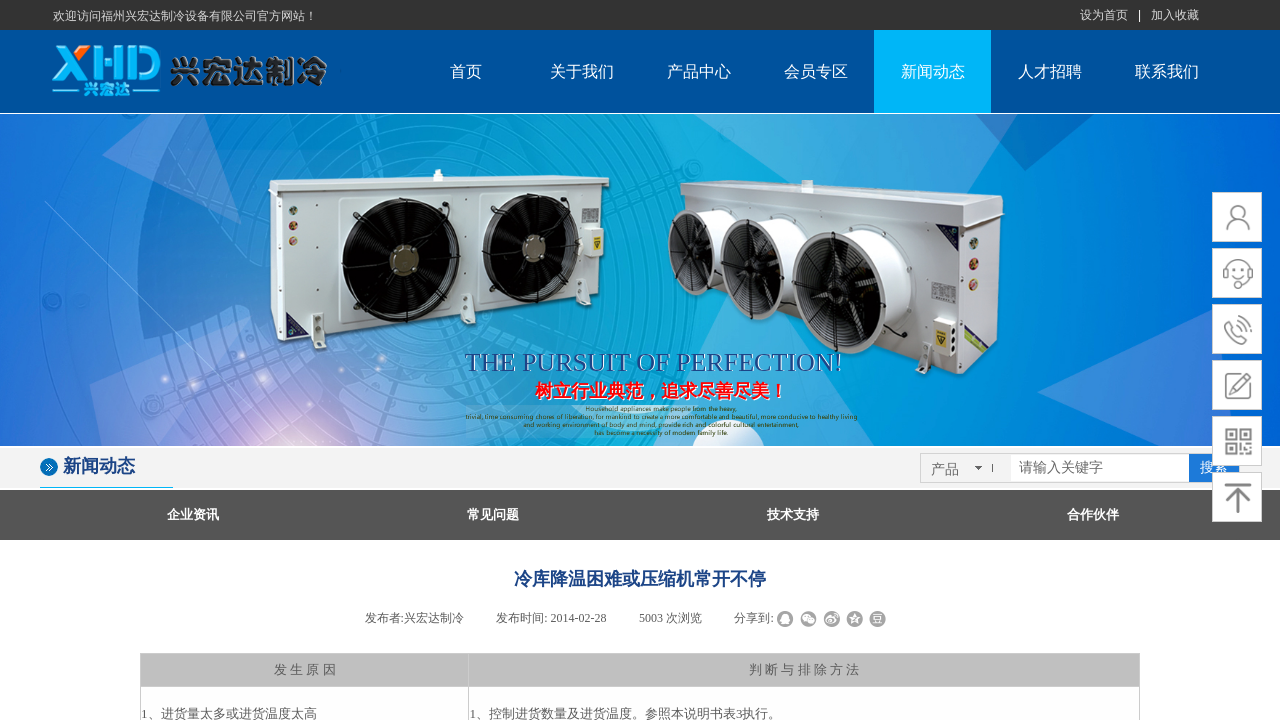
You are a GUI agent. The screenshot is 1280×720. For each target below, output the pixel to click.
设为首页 (1104, 15)
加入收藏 (1175, 15)
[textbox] (1100, 468)
